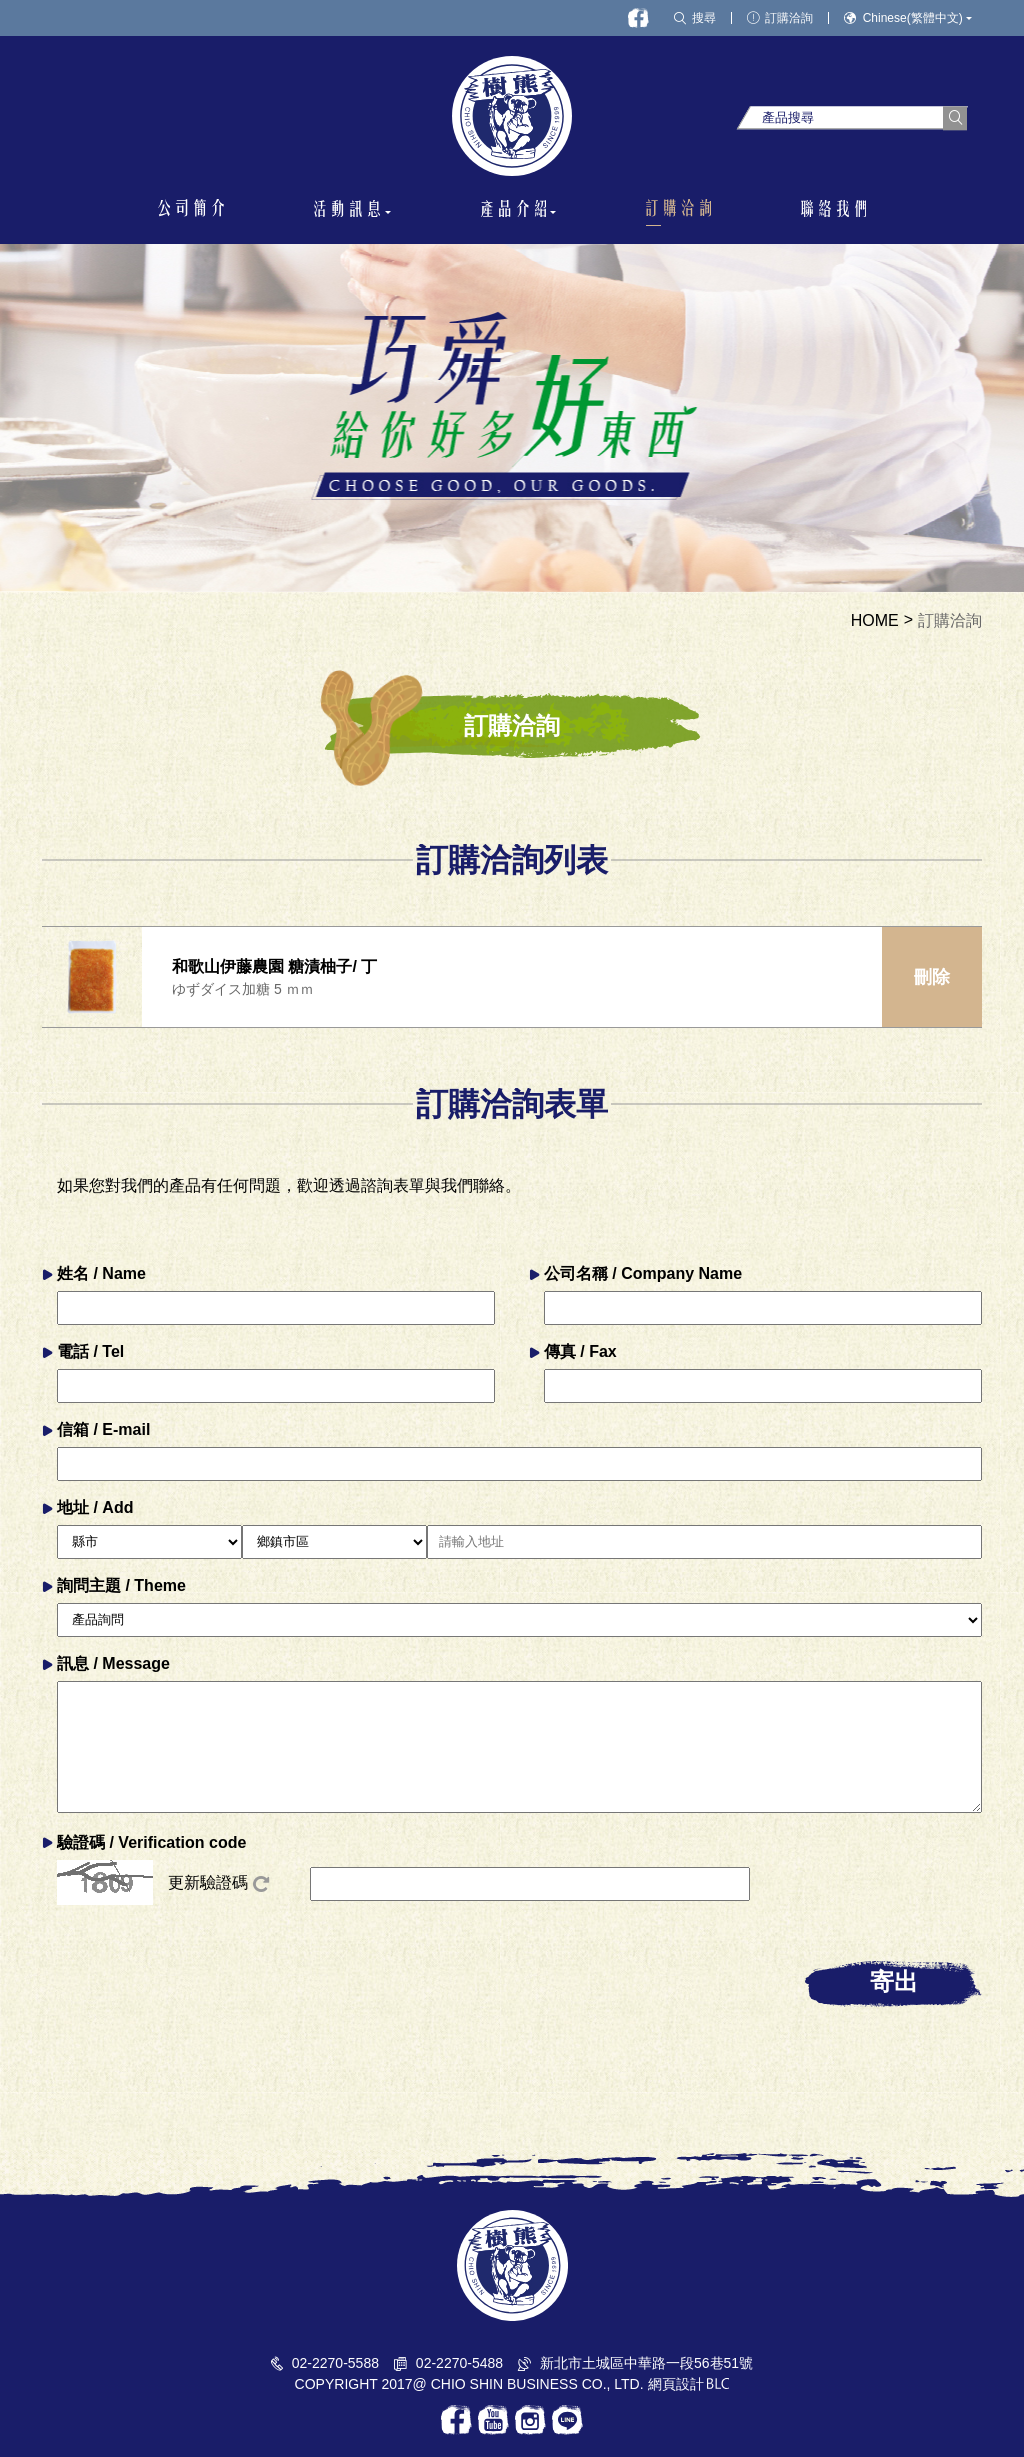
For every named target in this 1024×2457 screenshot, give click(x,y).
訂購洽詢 (950, 621)
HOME (875, 621)
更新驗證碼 (218, 1883)
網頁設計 (676, 2384)
